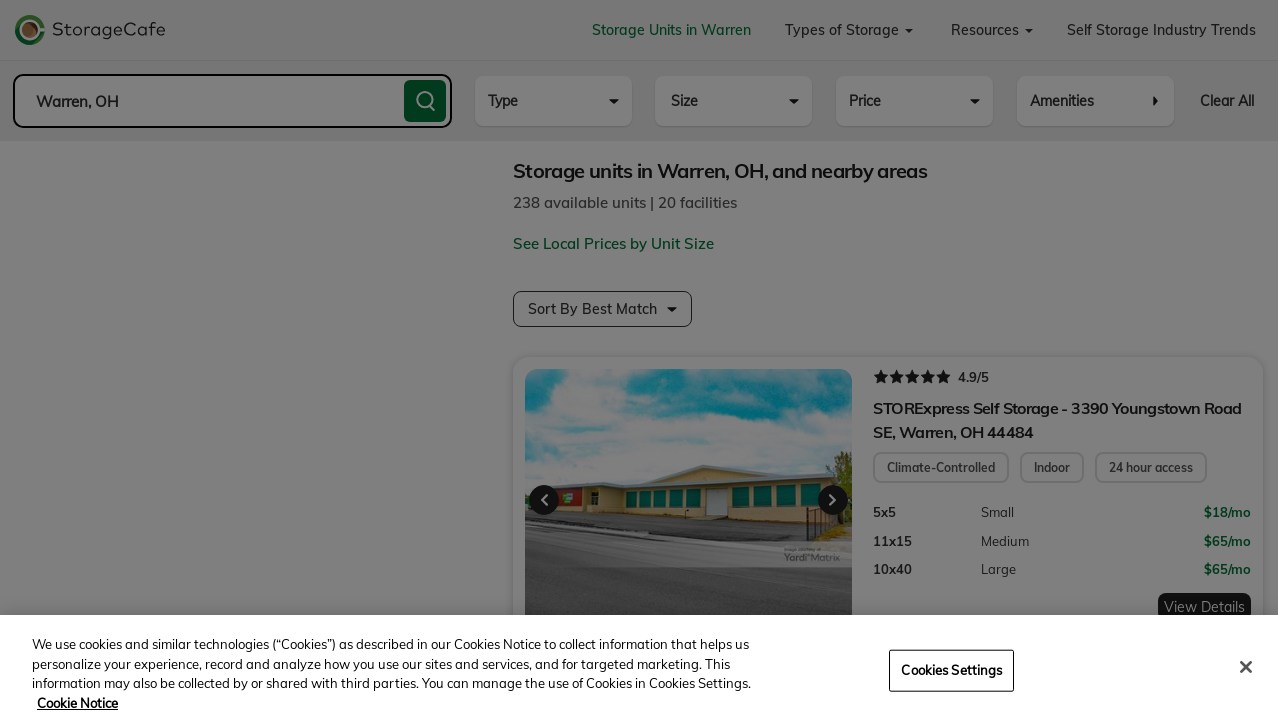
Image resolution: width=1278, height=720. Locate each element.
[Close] (1246, 690)
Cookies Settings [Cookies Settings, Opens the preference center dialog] (951, 693)
